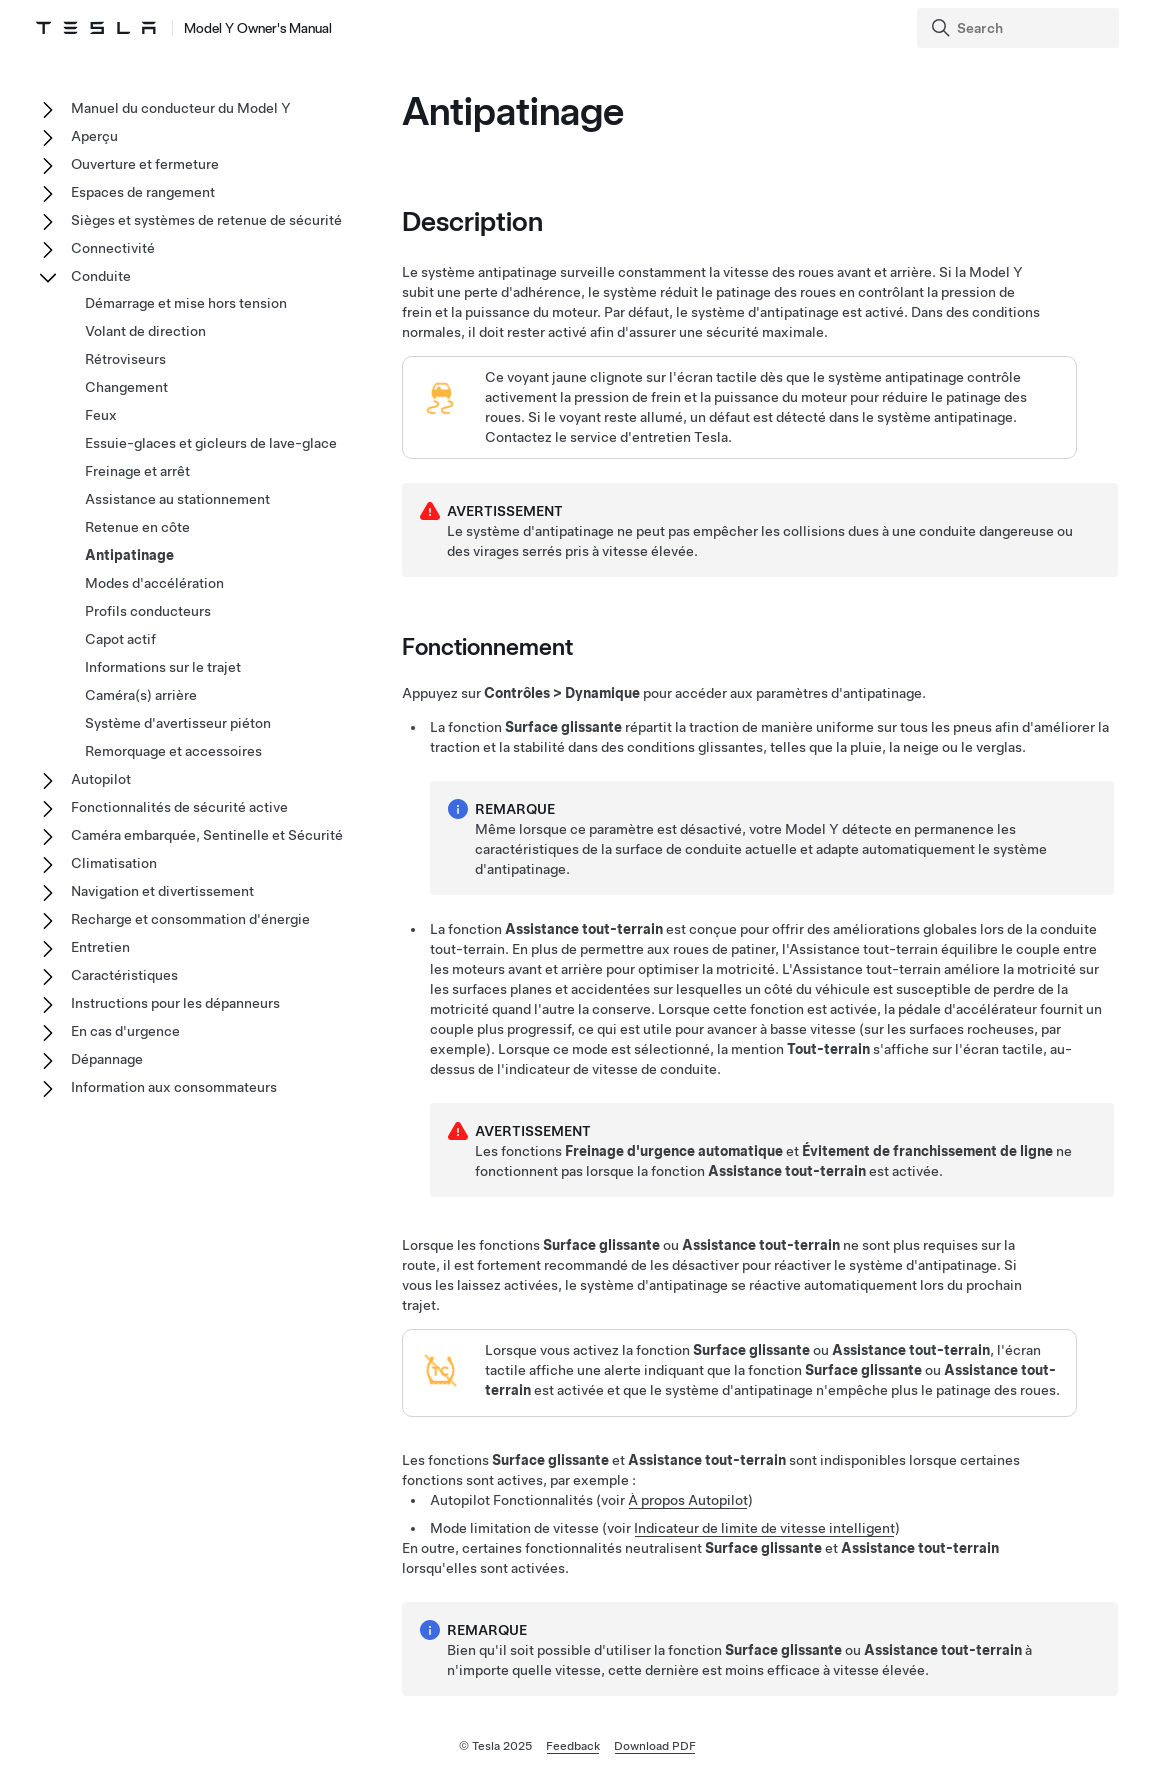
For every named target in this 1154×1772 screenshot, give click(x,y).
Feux (101, 415)
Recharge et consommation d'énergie (190, 919)
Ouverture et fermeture (145, 164)
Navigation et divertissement (162, 891)
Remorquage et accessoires (173, 751)
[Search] (1020, 28)
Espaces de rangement (143, 192)
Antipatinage (129, 555)
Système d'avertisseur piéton (178, 723)
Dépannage (107, 1059)
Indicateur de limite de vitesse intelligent (764, 1528)
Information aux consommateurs (174, 1087)
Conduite (101, 276)
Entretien (100, 947)
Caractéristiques (124, 975)
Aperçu (94, 136)
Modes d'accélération (154, 583)
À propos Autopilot (688, 1500)
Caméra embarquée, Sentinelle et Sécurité (207, 835)
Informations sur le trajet (163, 667)
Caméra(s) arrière (141, 695)
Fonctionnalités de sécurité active (179, 807)
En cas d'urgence (125, 1031)
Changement (126, 387)
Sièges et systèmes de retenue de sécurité (206, 220)
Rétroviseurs (125, 359)
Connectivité (113, 248)
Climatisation (114, 863)
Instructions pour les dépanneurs (175, 1003)
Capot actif (120, 639)
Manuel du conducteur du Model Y (181, 108)
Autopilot (101, 779)
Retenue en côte (137, 527)
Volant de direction (145, 331)
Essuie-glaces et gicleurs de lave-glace (211, 443)
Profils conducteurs (148, 611)
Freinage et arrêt (137, 471)
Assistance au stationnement (177, 499)
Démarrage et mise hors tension (186, 303)
